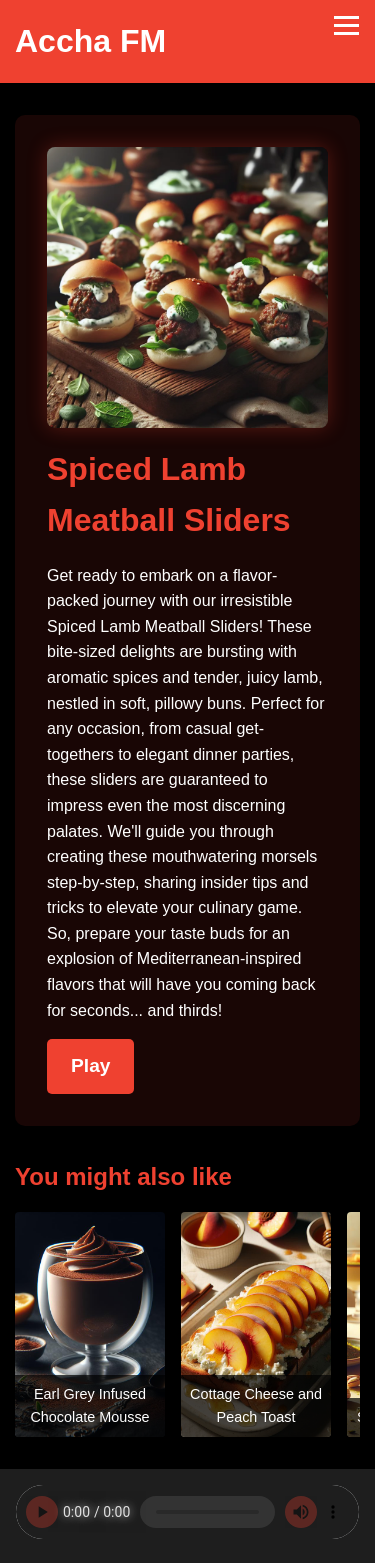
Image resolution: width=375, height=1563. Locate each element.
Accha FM (90, 41)
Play (90, 1065)
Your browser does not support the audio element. (187, 1512)
